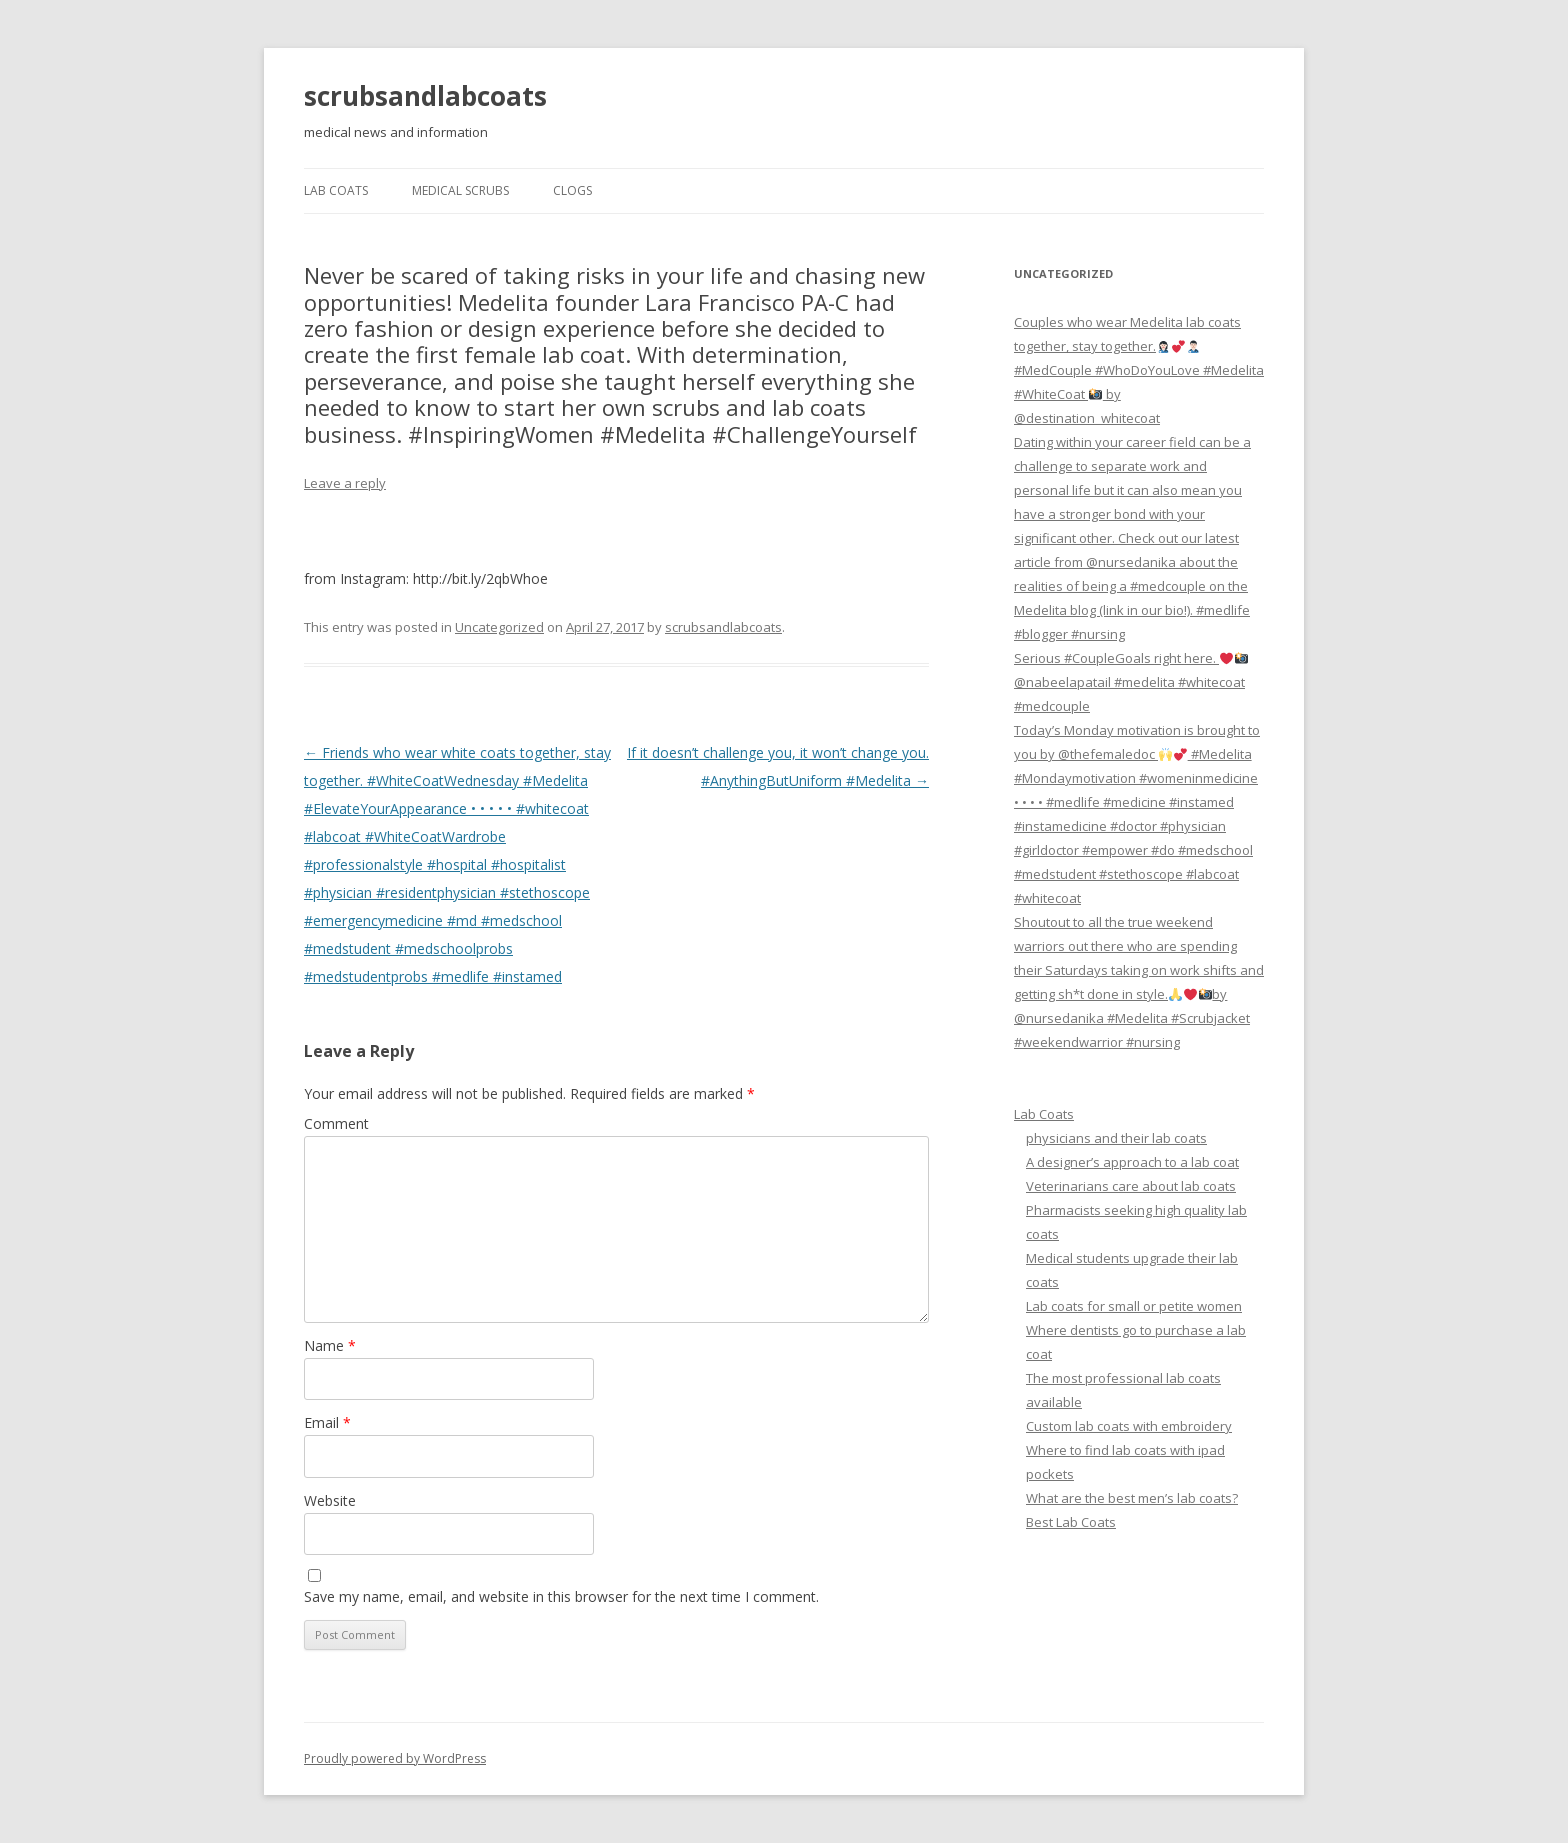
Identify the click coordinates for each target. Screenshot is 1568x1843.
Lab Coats (336, 190)
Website (330, 1500)
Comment (336, 1123)
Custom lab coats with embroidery (1129, 1426)
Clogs (572, 190)
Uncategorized (499, 627)
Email (327, 1422)
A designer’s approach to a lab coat (1132, 1162)
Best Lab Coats (1071, 1522)
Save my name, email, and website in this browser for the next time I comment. (561, 1596)
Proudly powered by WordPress (395, 1758)
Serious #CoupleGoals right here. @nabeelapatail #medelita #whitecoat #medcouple (1131, 682)
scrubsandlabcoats (425, 96)
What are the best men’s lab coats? (1132, 1498)
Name (330, 1345)
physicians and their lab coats (1116, 1138)
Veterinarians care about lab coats (1131, 1186)
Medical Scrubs (460, 190)
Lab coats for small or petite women (1134, 1306)
